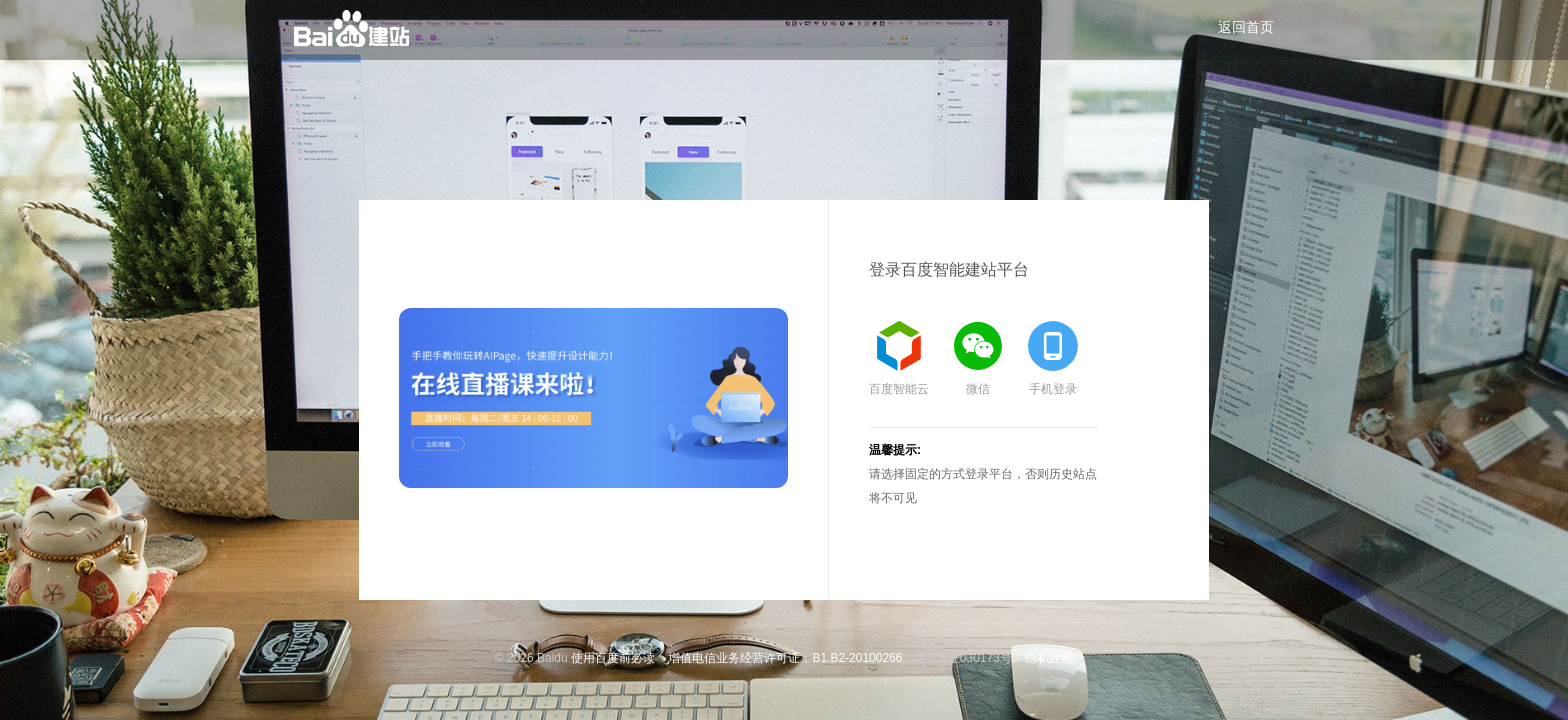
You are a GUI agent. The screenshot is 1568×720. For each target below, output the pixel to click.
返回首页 (1246, 27)
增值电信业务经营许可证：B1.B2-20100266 (785, 658)
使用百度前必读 (613, 658)
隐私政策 (1049, 658)
